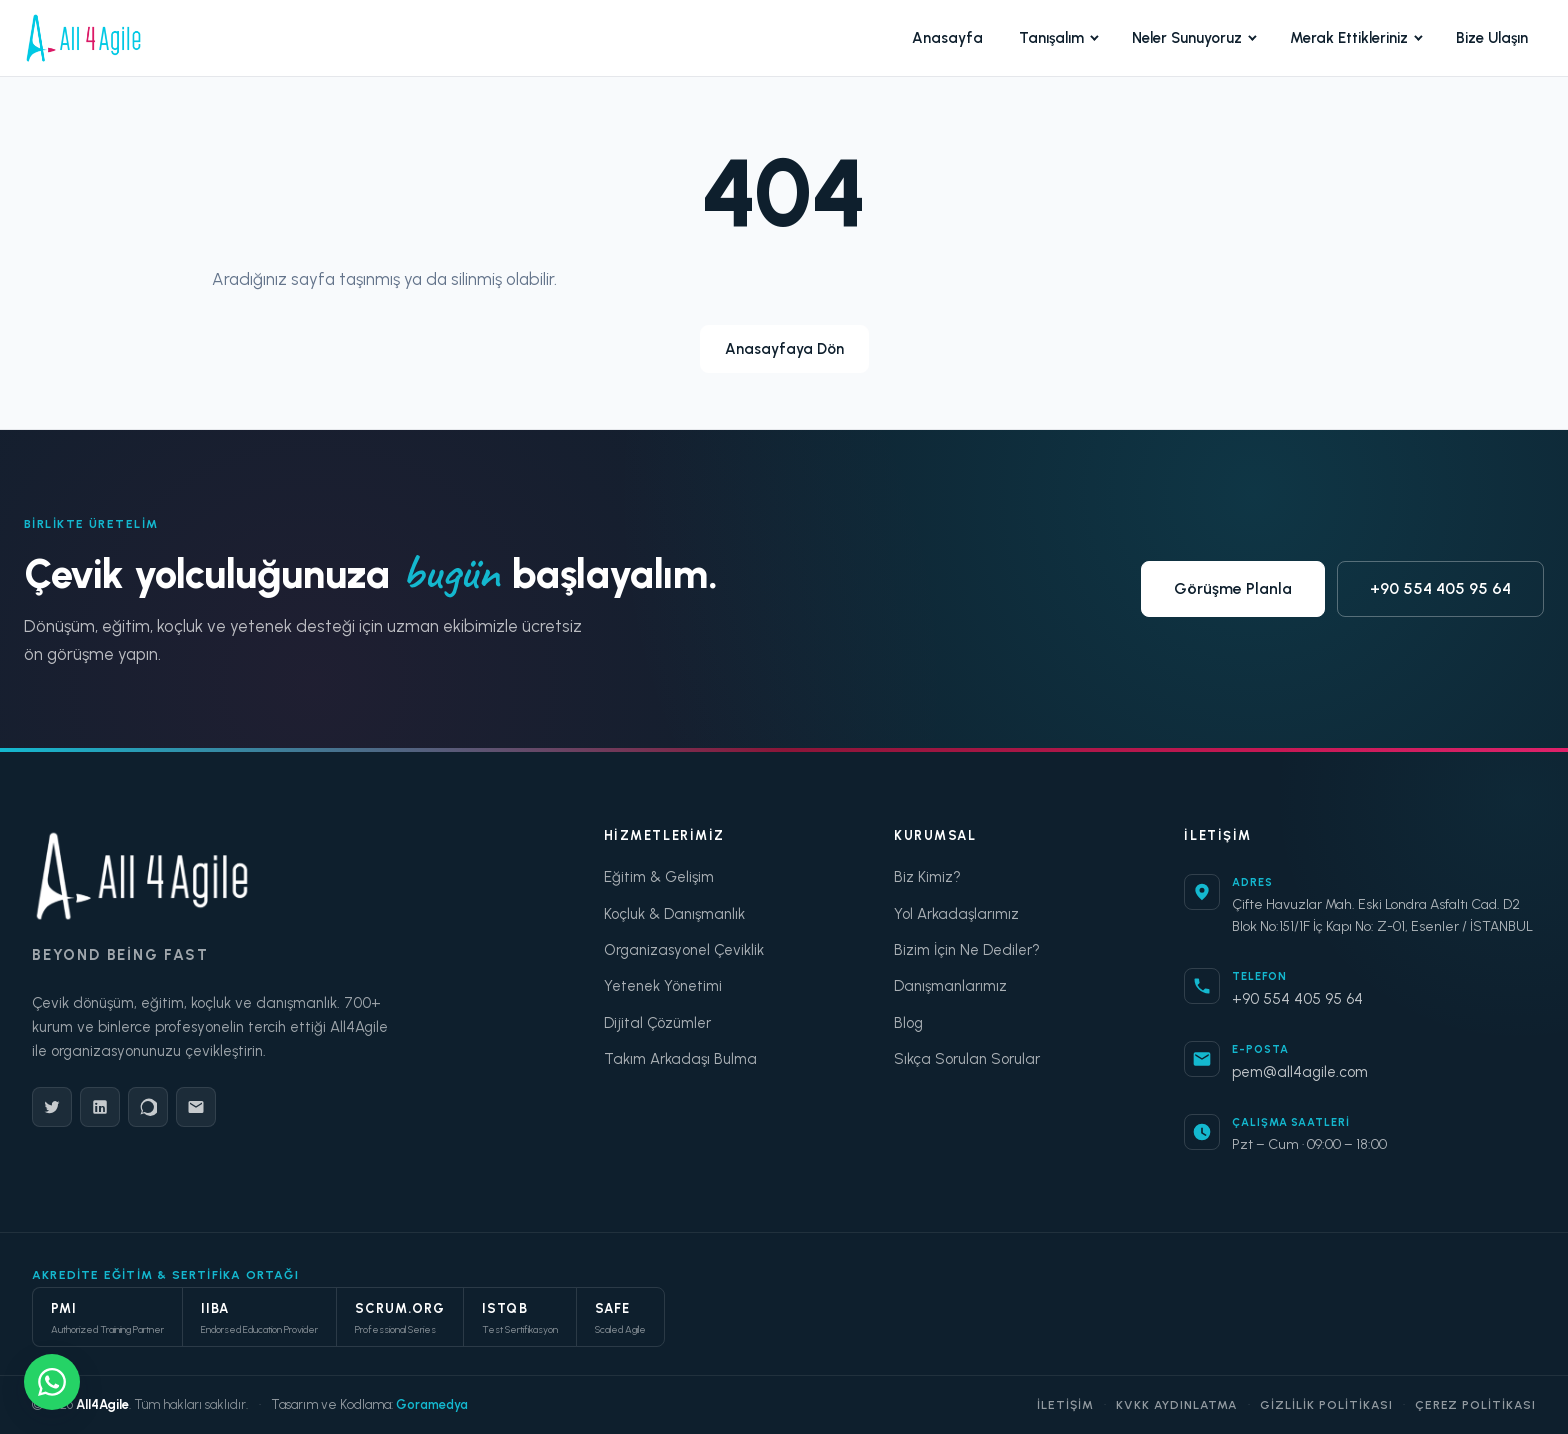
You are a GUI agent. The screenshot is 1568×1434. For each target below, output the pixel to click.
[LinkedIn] (100, 1107)
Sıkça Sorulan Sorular (967, 1059)
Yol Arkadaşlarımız (956, 914)
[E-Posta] (196, 1107)
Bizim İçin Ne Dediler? (967, 950)
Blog (908, 1023)
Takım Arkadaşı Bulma (680, 1059)
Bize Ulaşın (1492, 38)
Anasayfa (947, 38)
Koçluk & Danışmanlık (674, 914)
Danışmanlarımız (950, 986)
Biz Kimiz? (927, 877)
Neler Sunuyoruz (1194, 38)
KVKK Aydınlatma (1177, 1405)
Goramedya (432, 1404)
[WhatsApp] (148, 1107)
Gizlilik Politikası (1326, 1405)
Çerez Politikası (1475, 1405)
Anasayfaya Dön (784, 349)
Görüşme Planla (1233, 588)
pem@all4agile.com (1300, 1072)
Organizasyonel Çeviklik (684, 950)
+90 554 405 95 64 (1440, 588)
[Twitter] (52, 1107)
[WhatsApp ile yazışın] (52, 1382)
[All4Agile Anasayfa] (83, 38)
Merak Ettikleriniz (1356, 38)
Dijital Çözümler (657, 1023)
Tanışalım (1059, 38)
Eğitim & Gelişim (659, 877)
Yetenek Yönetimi (663, 986)
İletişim (1065, 1405)
